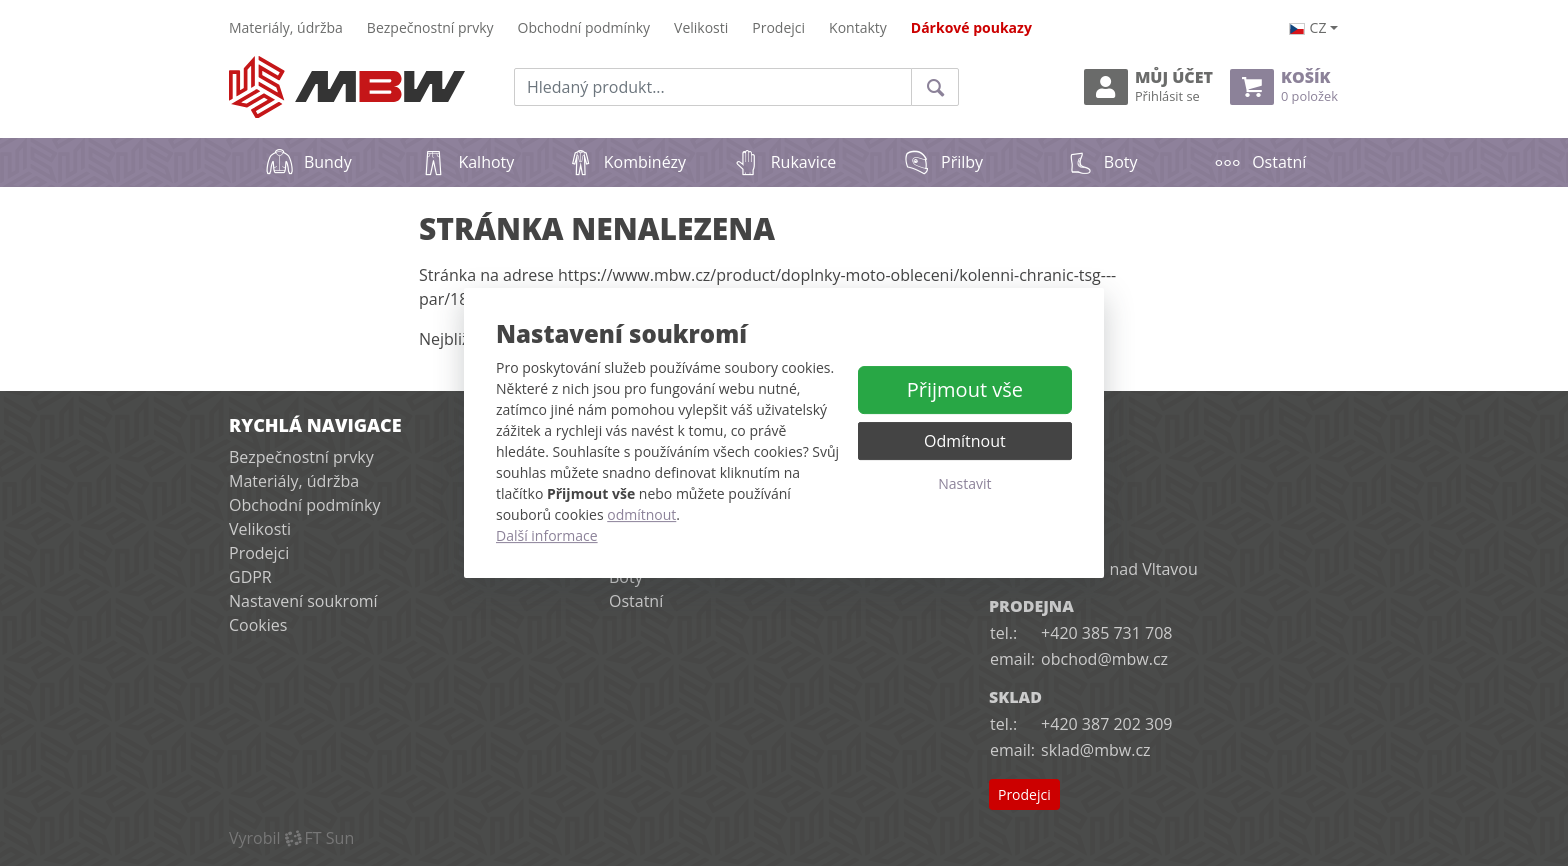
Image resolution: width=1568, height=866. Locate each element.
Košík (1284, 86)
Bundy (308, 162)
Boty (1101, 162)
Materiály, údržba (286, 27)
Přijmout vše (965, 389)
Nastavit (964, 483)
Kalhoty (466, 162)
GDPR (250, 577)
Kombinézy (625, 162)
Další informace (547, 535)
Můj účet (1148, 86)
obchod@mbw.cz (1104, 659)
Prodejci (778, 27)
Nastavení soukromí (303, 601)
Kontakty (858, 27)
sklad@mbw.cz (1095, 750)
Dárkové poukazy (971, 27)
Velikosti (701, 27)
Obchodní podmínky (584, 27)
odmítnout (641, 514)
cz (1308, 27)
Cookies (258, 625)
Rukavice (784, 162)
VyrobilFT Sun (291, 838)
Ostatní (1259, 162)
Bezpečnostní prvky (430, 27)
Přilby (942, 162)
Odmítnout (965, 441)
